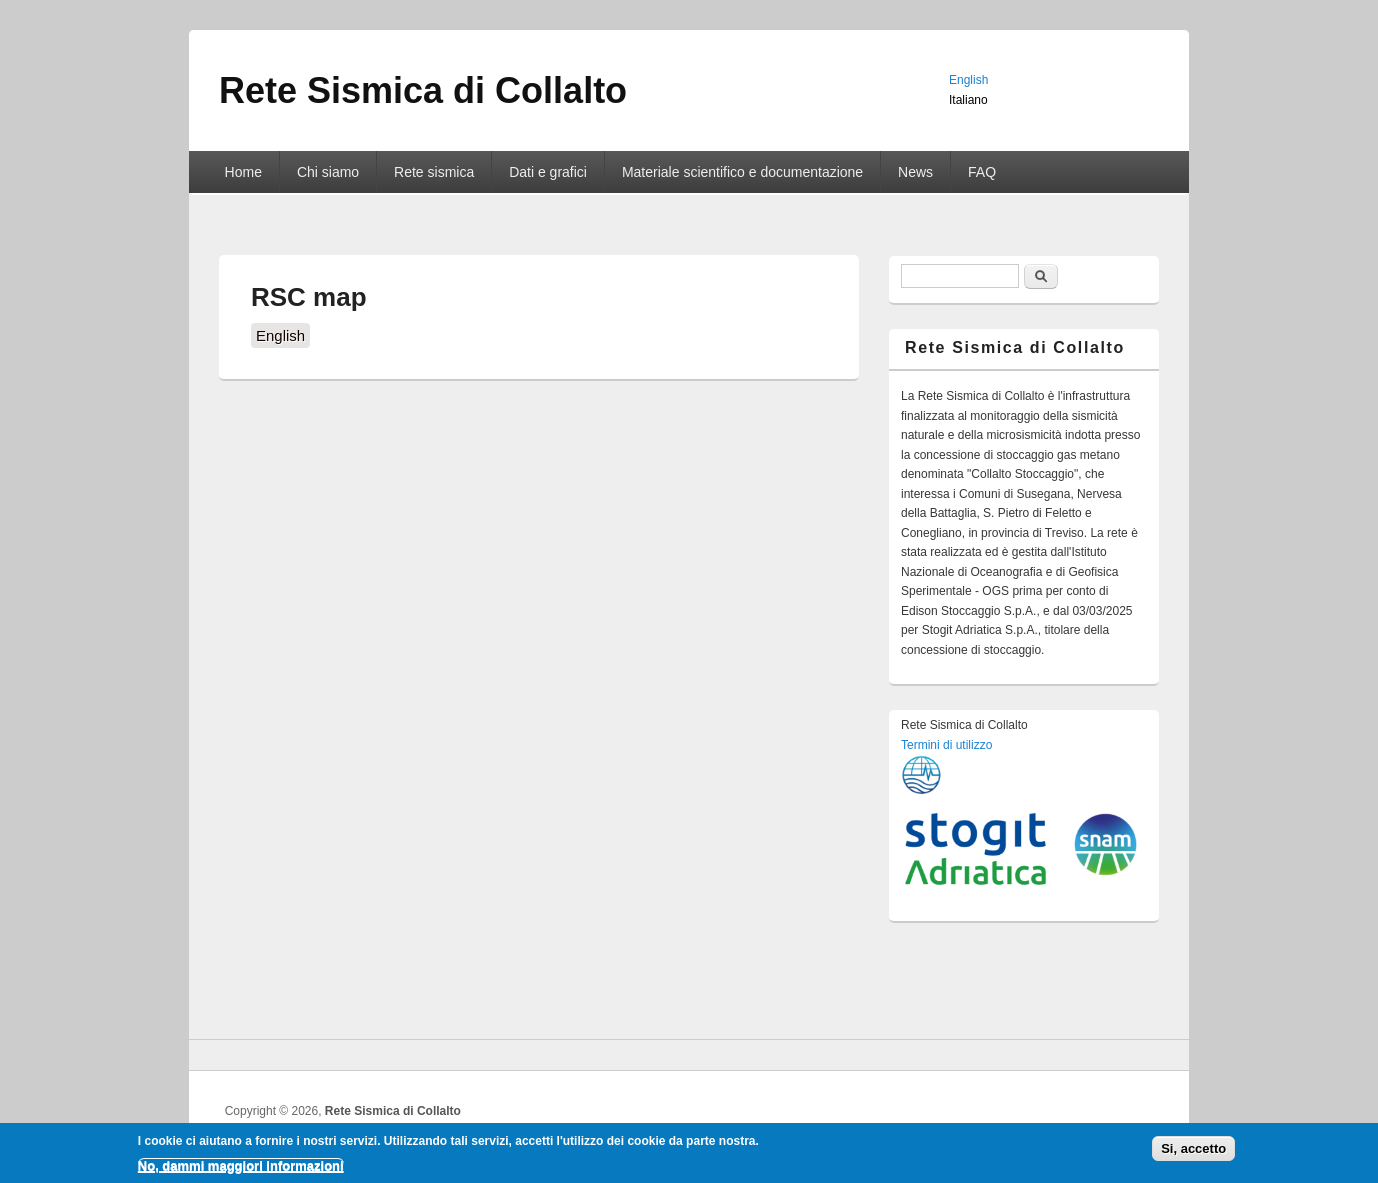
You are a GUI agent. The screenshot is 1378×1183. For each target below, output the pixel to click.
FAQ (982, 172)
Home (243, 172)
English (280, 335)
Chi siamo (328, 172)
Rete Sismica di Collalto (393, 1111)
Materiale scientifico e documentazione (742, 172)
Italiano (968, 100)
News (915, 172)
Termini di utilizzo (946, 745)
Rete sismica (434, 172)
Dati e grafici (548, 172)
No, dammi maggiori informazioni (241, 1168)
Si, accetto (1193, 1152)
